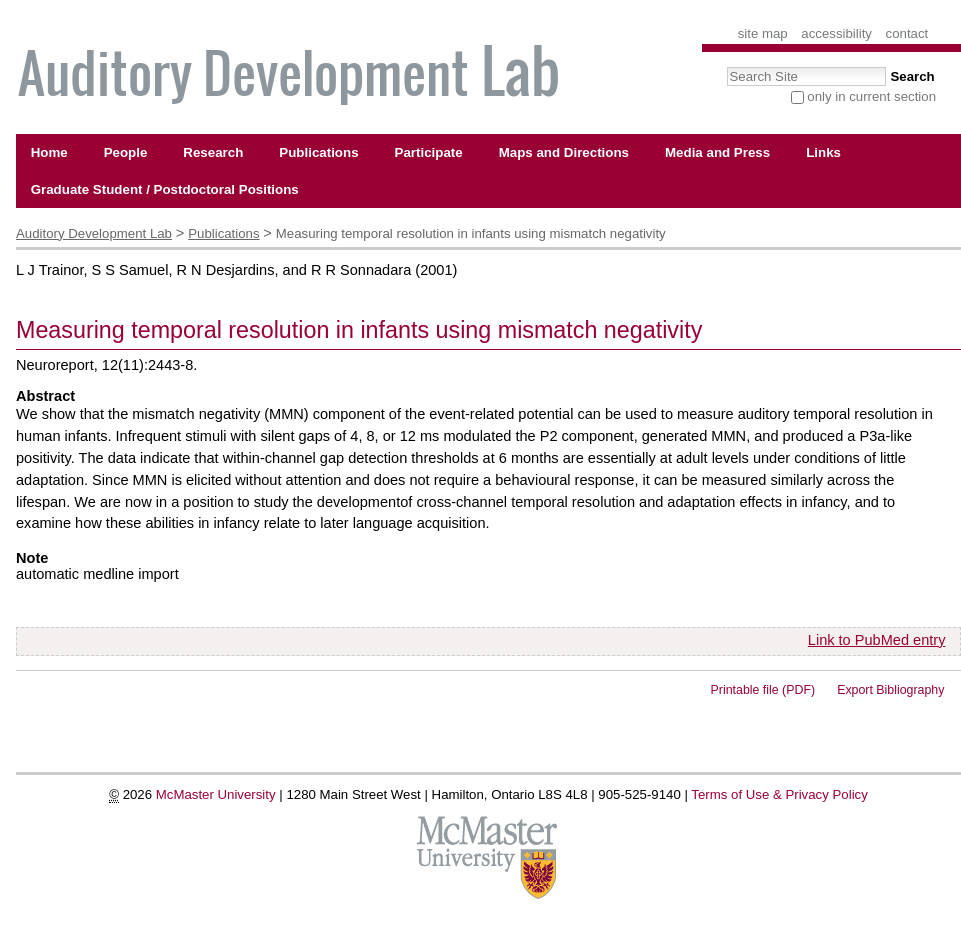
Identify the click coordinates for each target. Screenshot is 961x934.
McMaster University (216, 794)
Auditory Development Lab (94, 233)
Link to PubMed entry (877, 640)
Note (32, 558)
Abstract (45, 396)
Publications (223, 233)
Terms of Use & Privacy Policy (779, 794)
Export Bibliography (890, 690)
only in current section (871, 96)
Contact (907, 33)
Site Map (763, 33)
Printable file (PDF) (763, 690)
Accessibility (836, 33)
